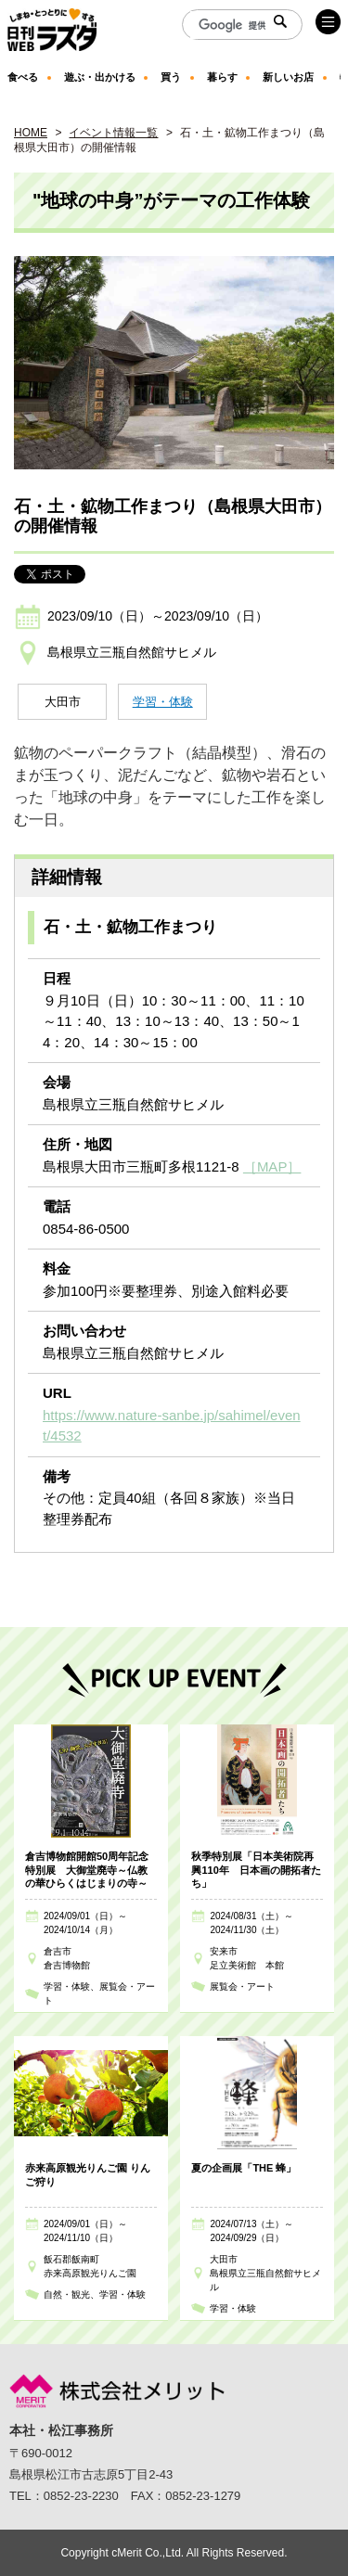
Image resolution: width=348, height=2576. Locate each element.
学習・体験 (163, 702)
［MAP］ (272, 1166)
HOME (30, 132)
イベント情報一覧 (113, 132)
